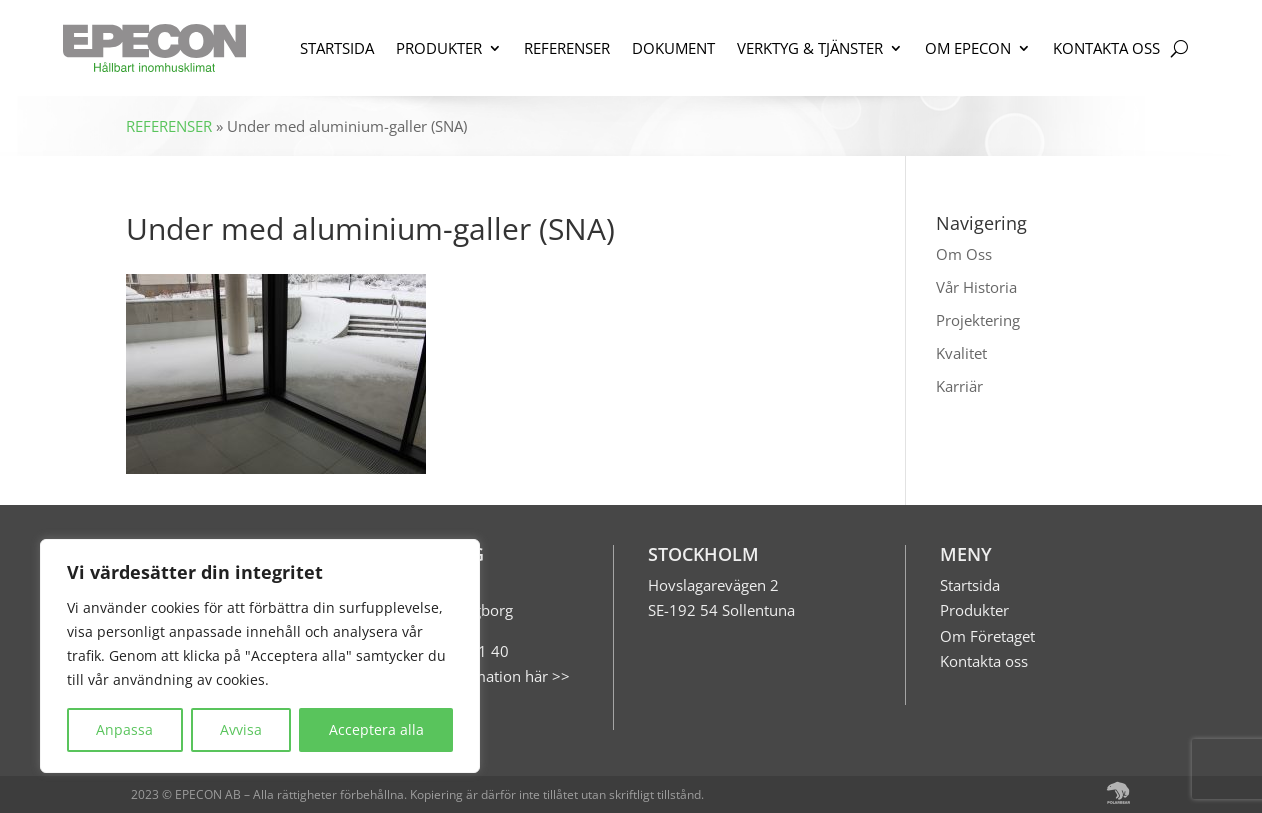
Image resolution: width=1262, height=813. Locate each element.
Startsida (970, 585)
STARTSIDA (337, 48)
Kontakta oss (984, 661)
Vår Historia (976, 287)
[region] (260, 656)
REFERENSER (567, 48)
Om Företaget (987, 636)
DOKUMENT (673, 48)
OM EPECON (968, 48)
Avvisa (241, 729)
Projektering (978, 320)
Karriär (959, 386)
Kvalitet (961, 353)
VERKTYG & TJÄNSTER (810, 48)
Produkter (974, 610)
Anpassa (124, 729)
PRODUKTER (439, 48)
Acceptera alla (376, 729)
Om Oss (964, 254)
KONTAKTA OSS (1106, 48)
